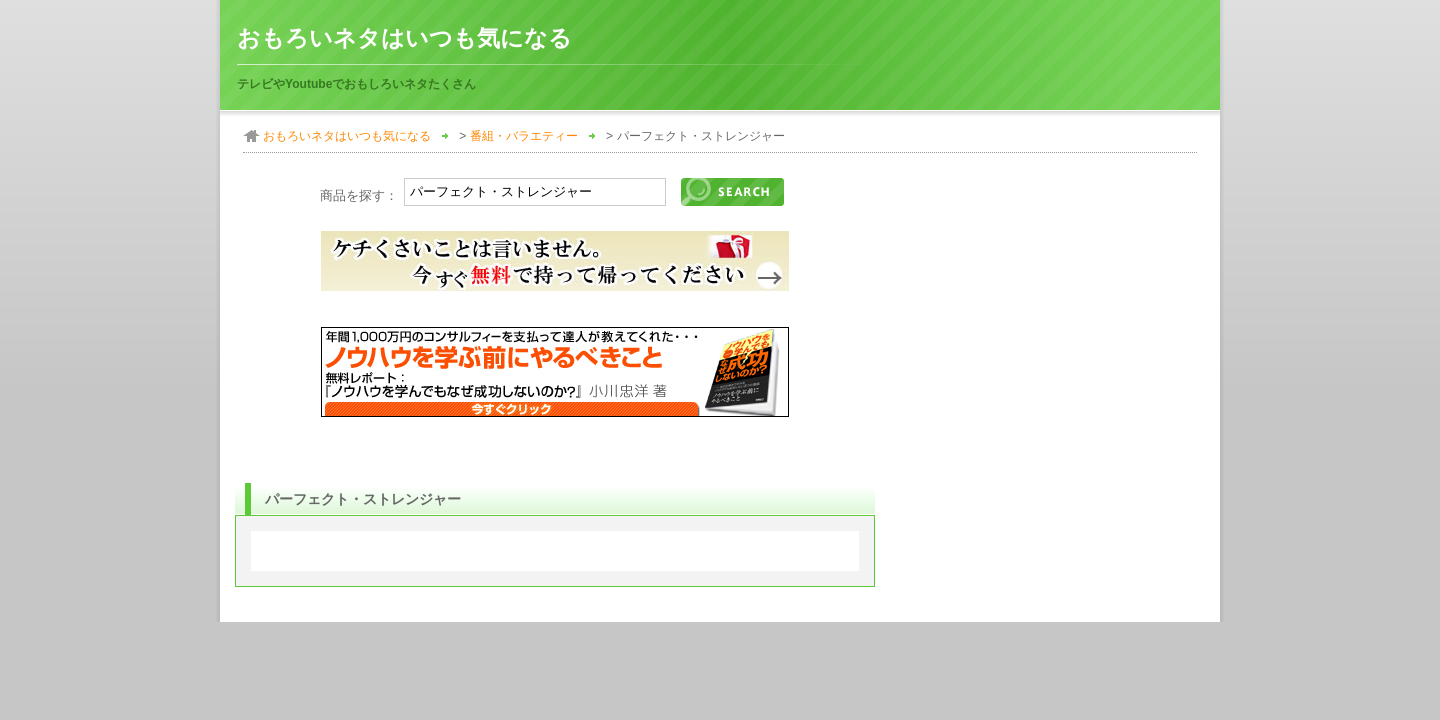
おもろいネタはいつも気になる (404, 38)
